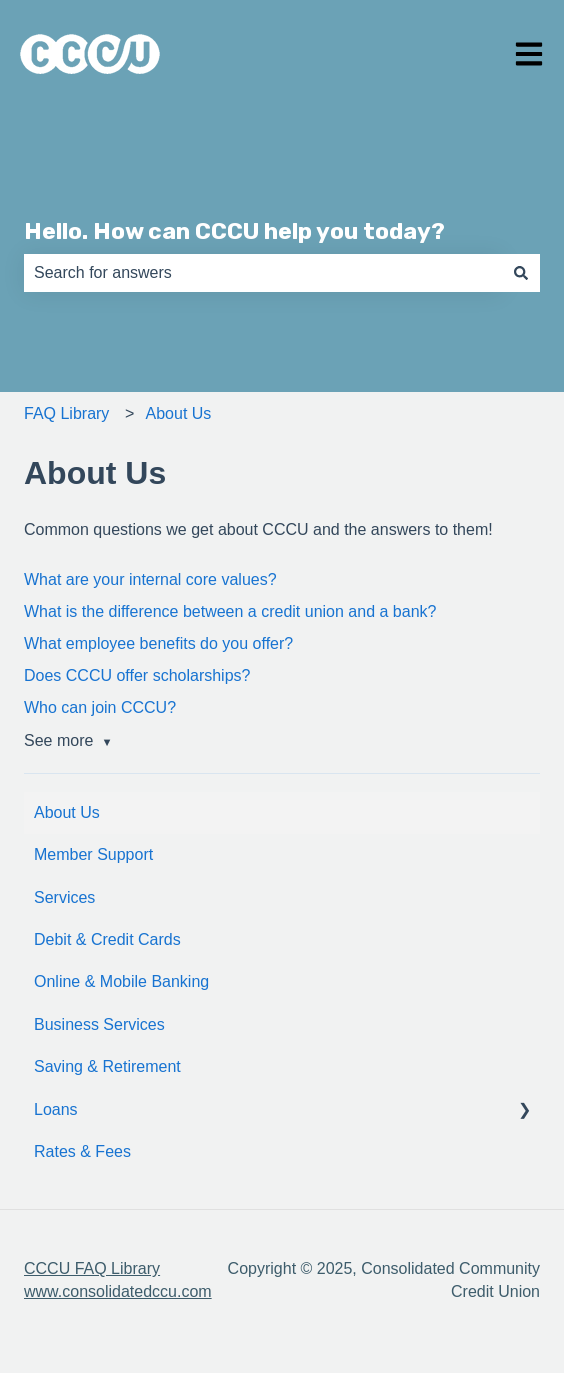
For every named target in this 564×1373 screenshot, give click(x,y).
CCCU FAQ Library (92, 1268)
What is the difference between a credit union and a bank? (230, 611)
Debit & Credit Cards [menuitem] (107, 939)
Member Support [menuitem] (93, 854)
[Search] (521, 273)
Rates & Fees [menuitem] (82, 1151)
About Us (179, 413)
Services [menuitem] (64, 897)
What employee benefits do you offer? (158, 643)
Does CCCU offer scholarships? (137, 675)
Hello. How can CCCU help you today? (234, 231)
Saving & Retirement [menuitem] (107, 1066)
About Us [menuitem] (67, 812)
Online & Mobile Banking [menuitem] (121, 981)
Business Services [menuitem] (99, 1024)
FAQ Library (66, 413)
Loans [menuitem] (56, 1109)
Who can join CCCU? (100, 707)
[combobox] (263, 273)
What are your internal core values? (150, 579)
